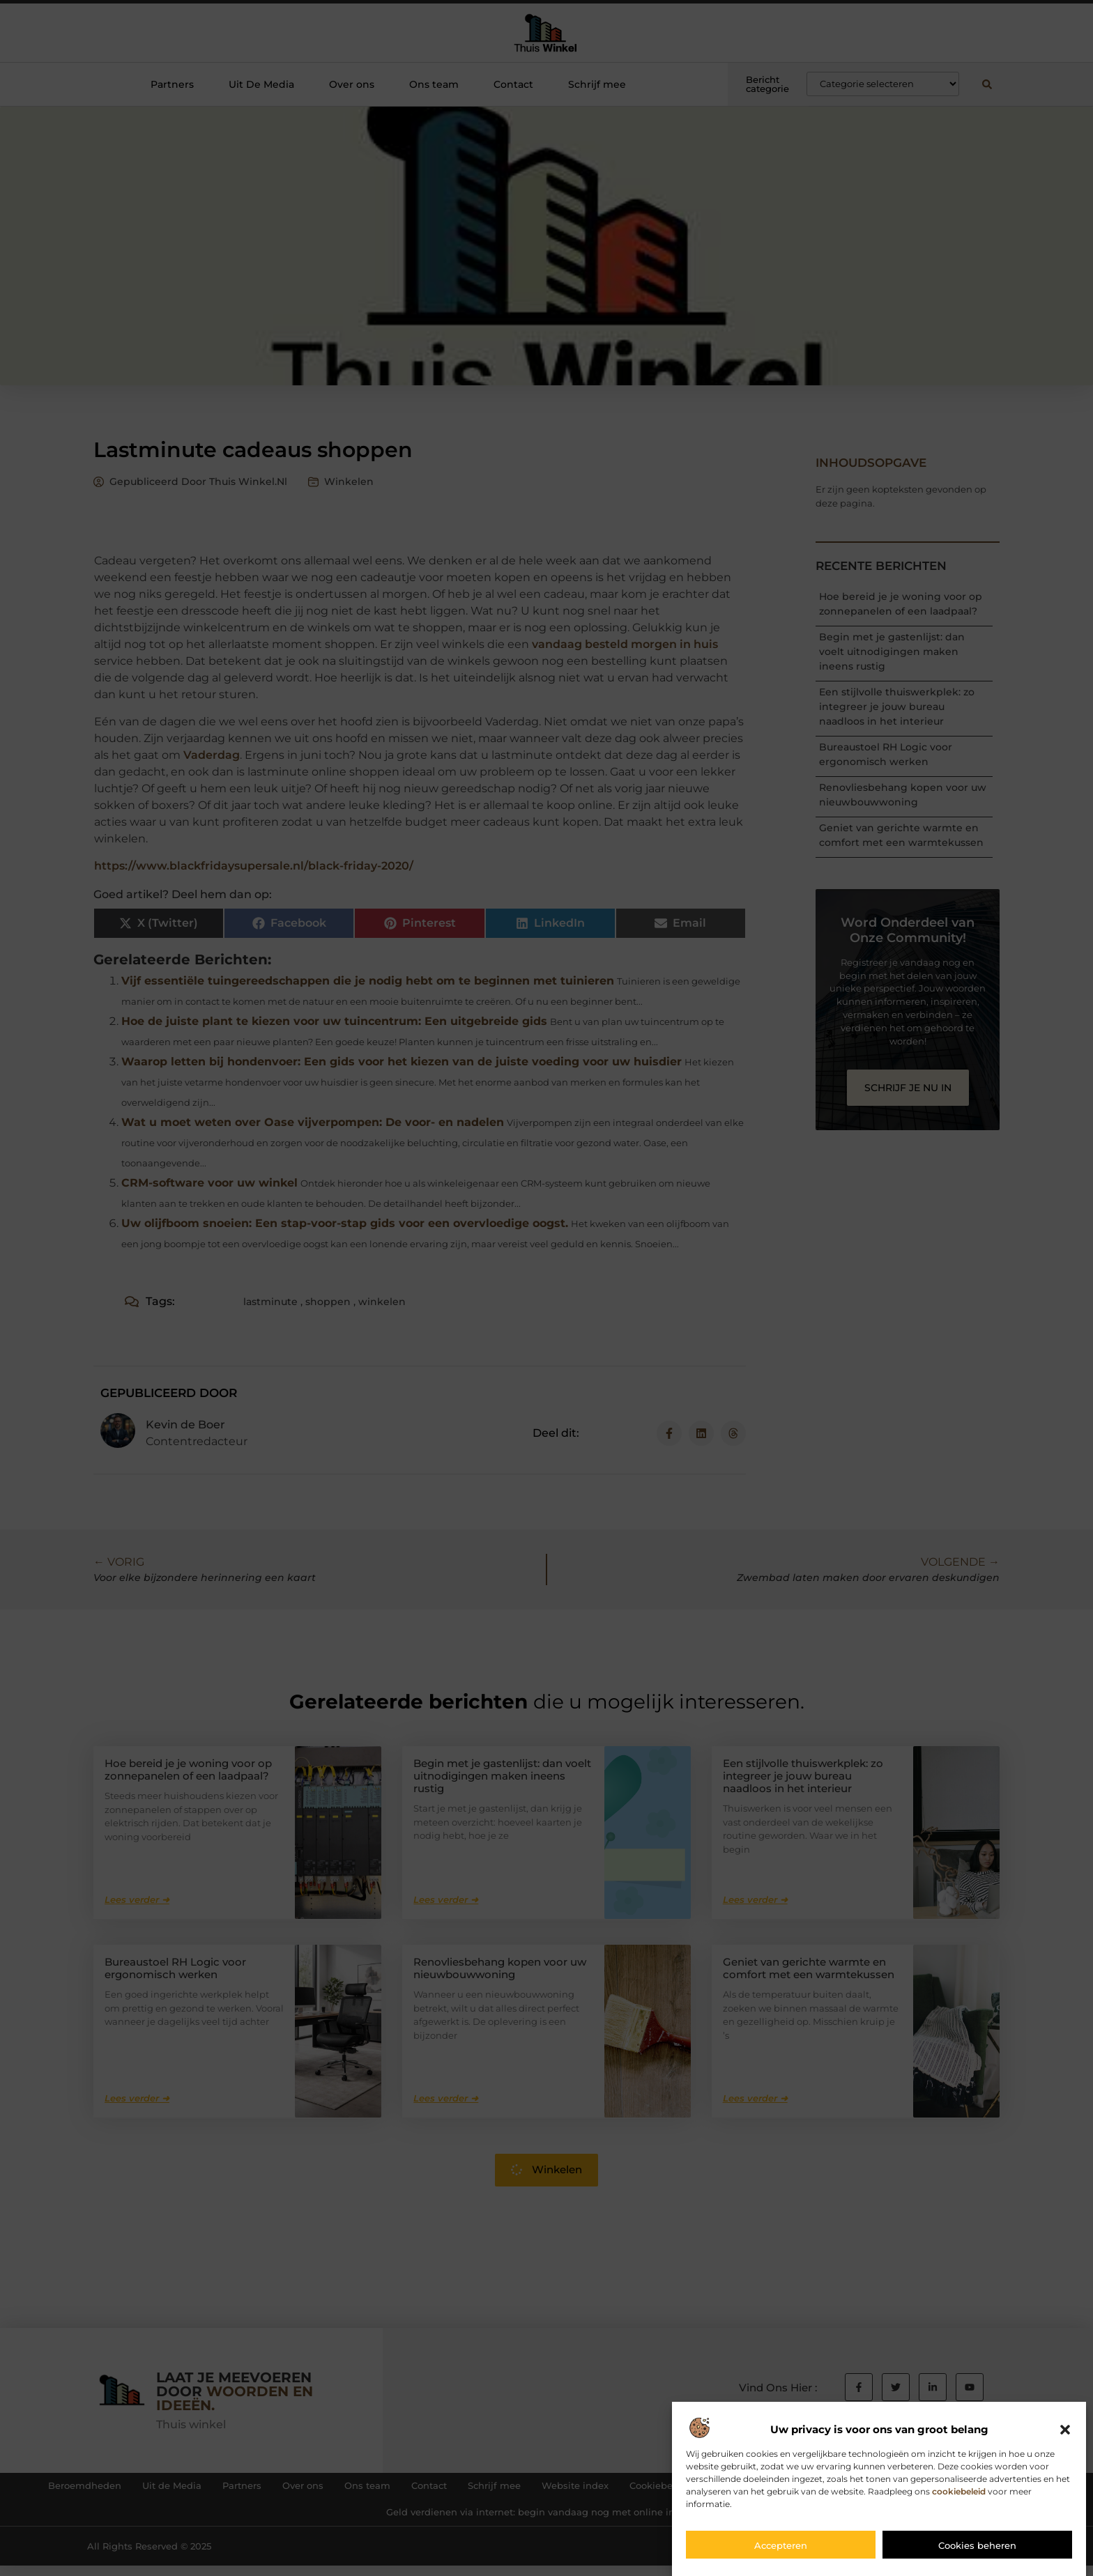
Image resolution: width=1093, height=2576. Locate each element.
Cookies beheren (977, 2555)
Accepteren (780, 2555)
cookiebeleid (959, 2501)
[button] (1065, 2440)
